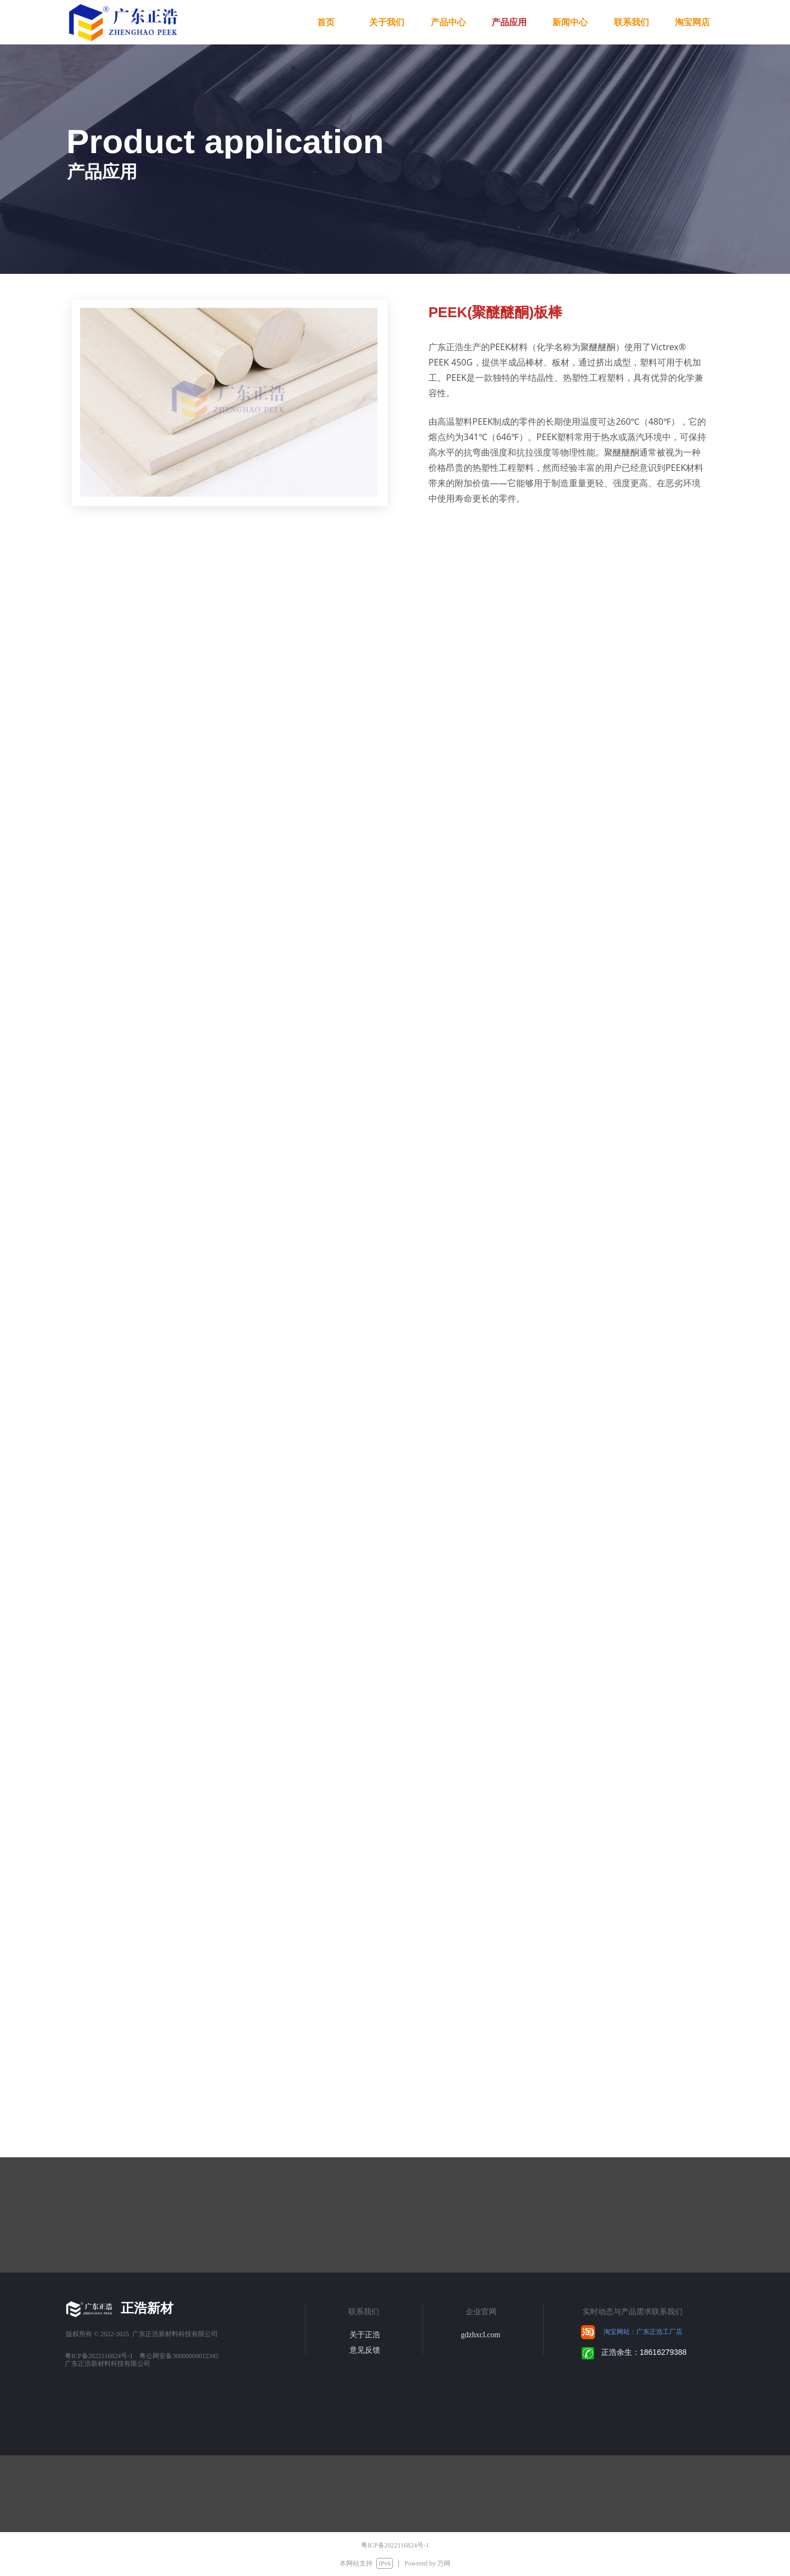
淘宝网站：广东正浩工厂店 (642, 2331)
